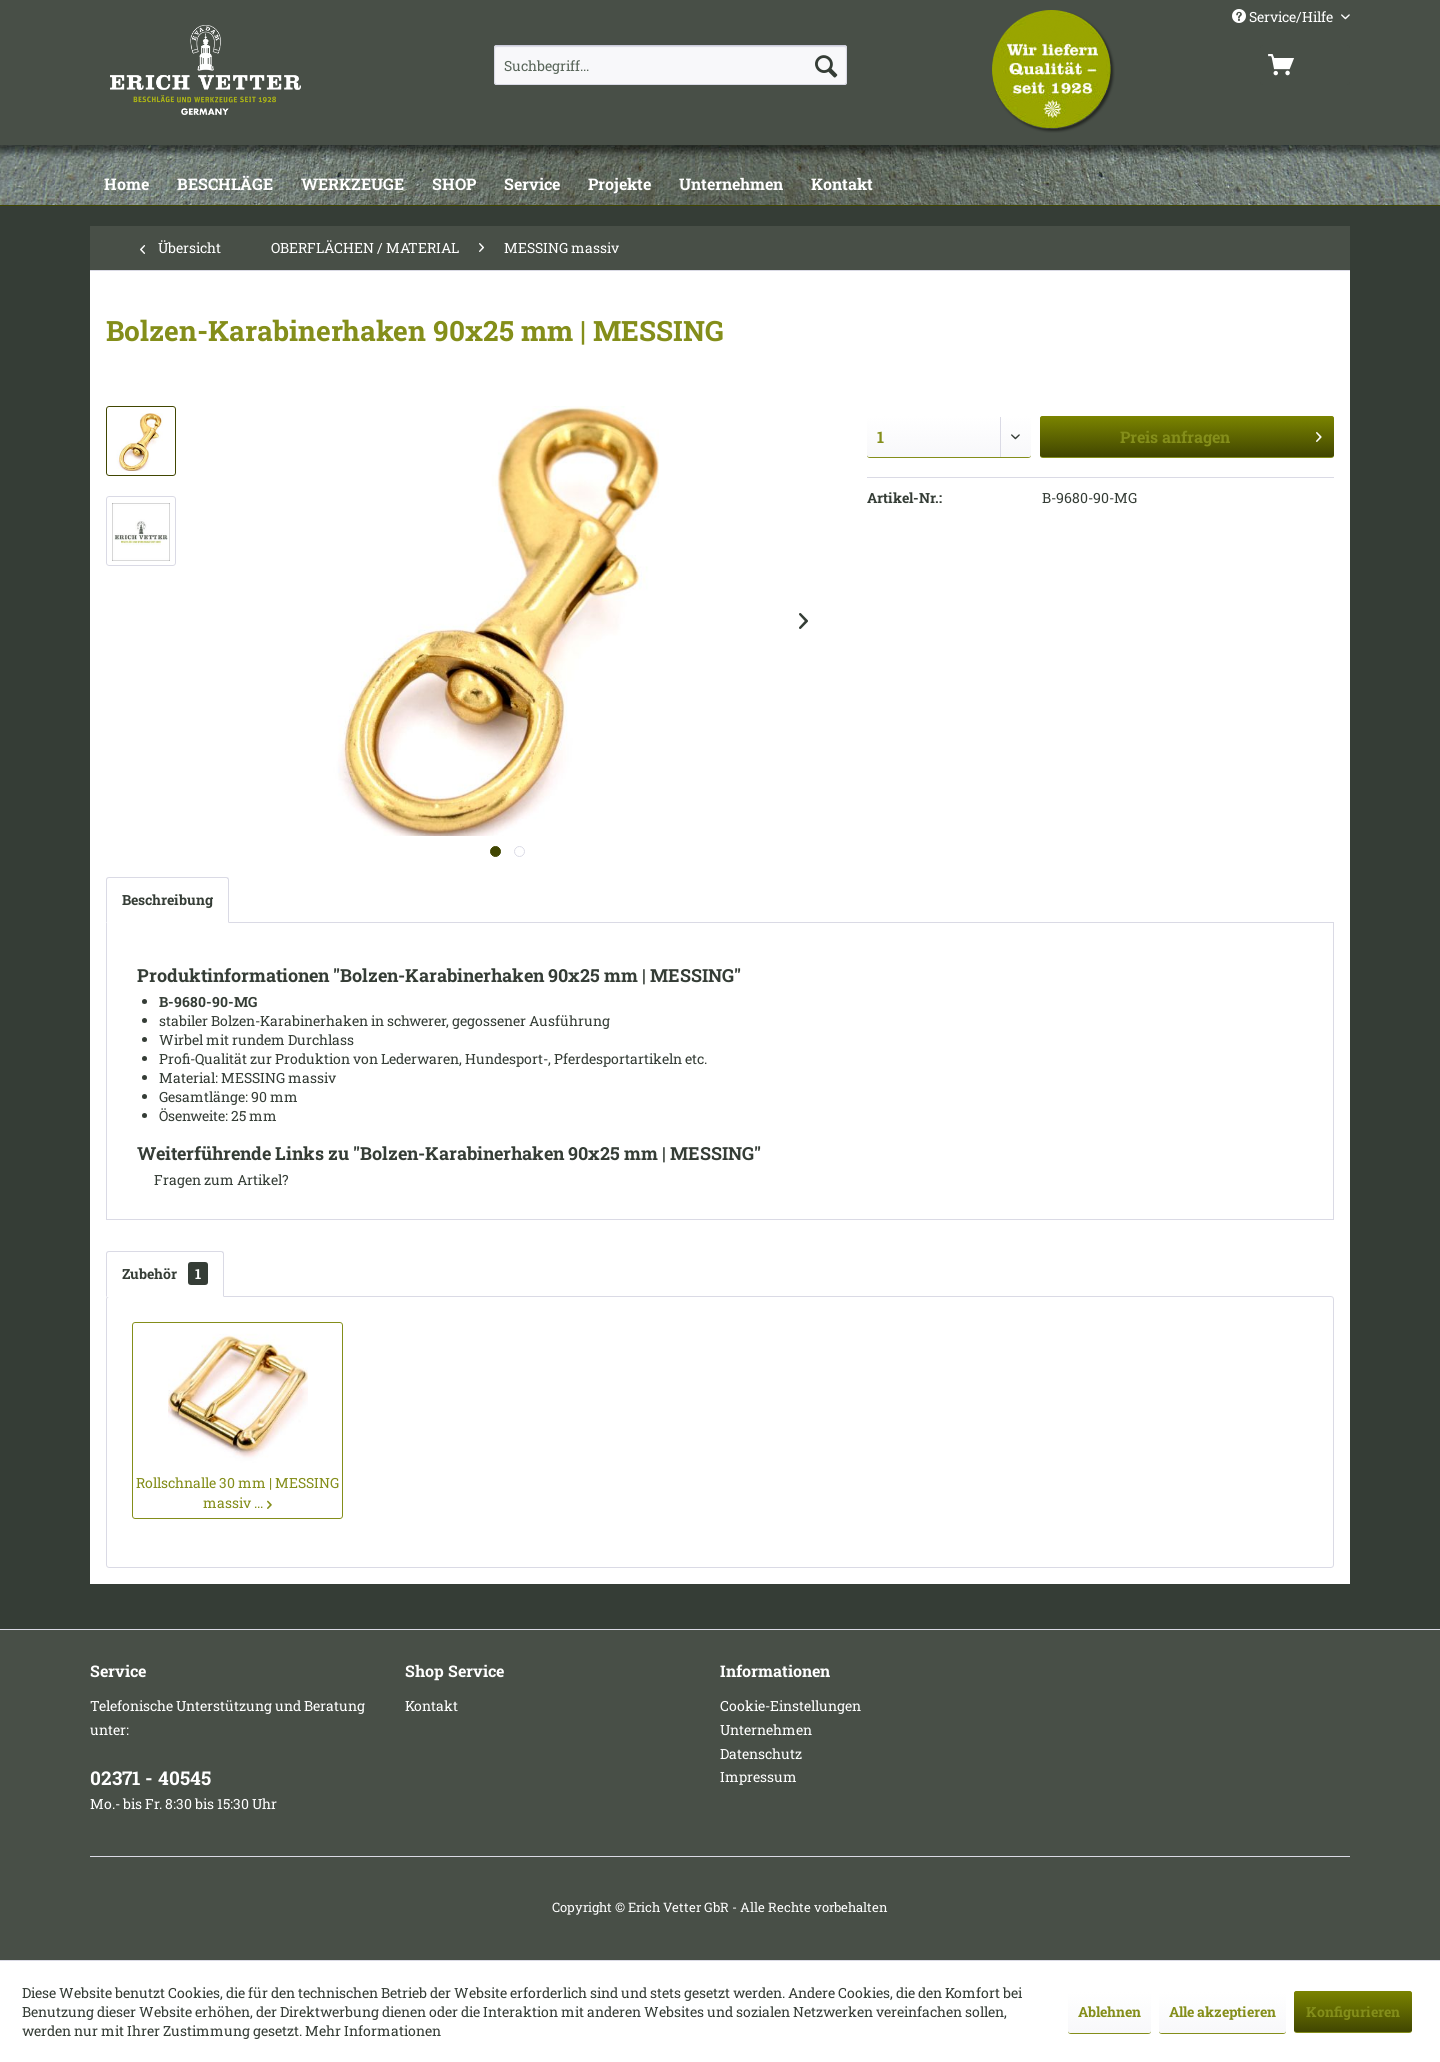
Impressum (758, 1776)
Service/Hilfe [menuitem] (1284, 16)
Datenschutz (761, 1753)
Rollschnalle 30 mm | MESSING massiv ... (237, 1492)
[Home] (126, 185)
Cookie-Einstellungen (790, 1705)
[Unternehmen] (731, 185)
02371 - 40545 (150, 1777)
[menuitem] (670, 65)
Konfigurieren (1353, 2011)
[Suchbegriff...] (670, 65)
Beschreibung (167, 899)
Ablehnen (1109, 2011)
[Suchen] (826, 65)
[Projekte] (619, 185)
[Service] (532, 185)
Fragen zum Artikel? (213, 1179)
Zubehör (165, 1273)
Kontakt (431, 1705)
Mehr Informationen (373, 2030)
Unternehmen (766, 1729)
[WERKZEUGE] (352, 185)
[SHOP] (454, 185)
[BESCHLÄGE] (225, 185)
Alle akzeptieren (1222, 2011)
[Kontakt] (842, 185)
